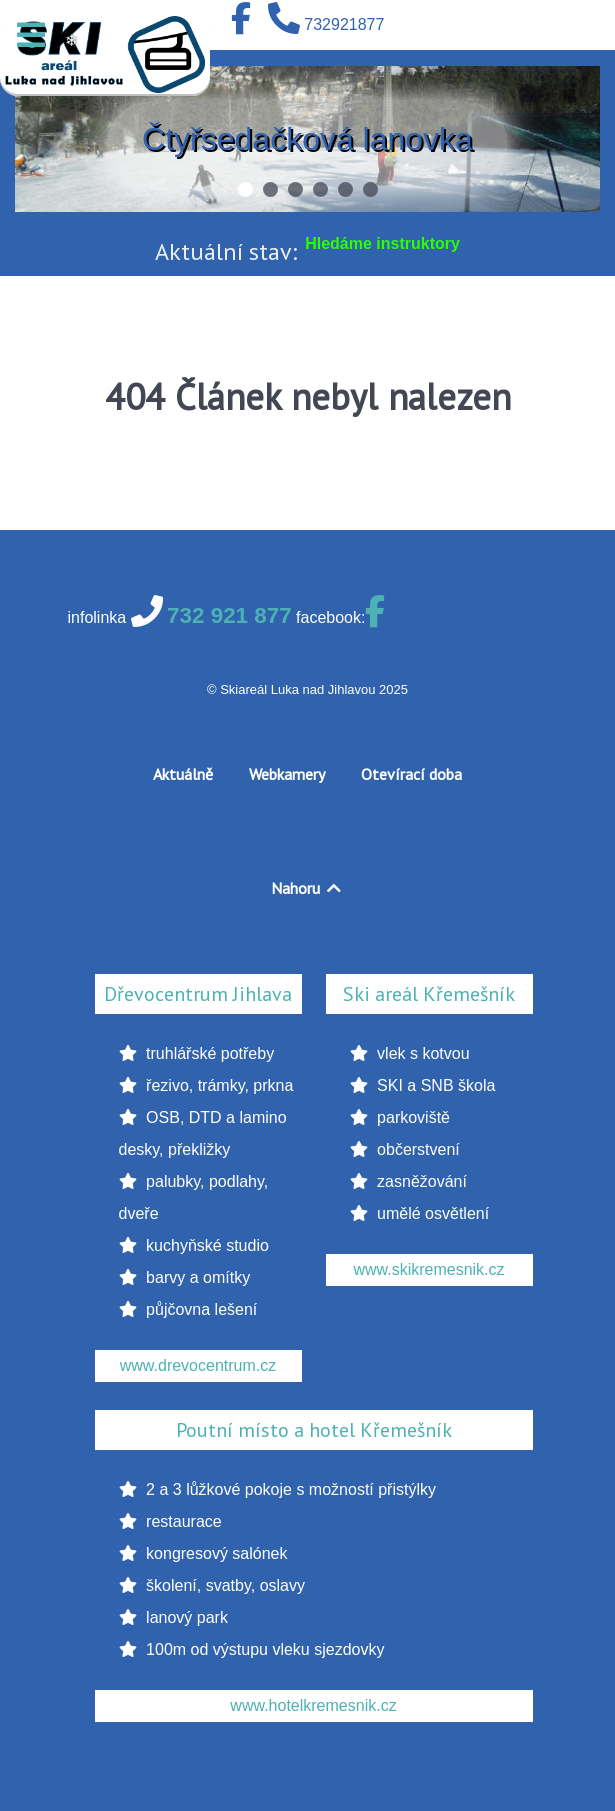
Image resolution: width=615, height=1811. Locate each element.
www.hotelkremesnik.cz (313, 1705)
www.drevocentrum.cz (198, 1365)
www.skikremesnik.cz (428, 1269)
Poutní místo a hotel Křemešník (314, 1430)
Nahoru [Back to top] (307, 888)
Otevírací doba (411, 774)
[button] (245, 189)
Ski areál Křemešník (429, 994)
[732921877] (325, 24)
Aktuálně (183, 774)
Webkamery (287, 774)
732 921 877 (229, 615)
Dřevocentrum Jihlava (198, 994)
